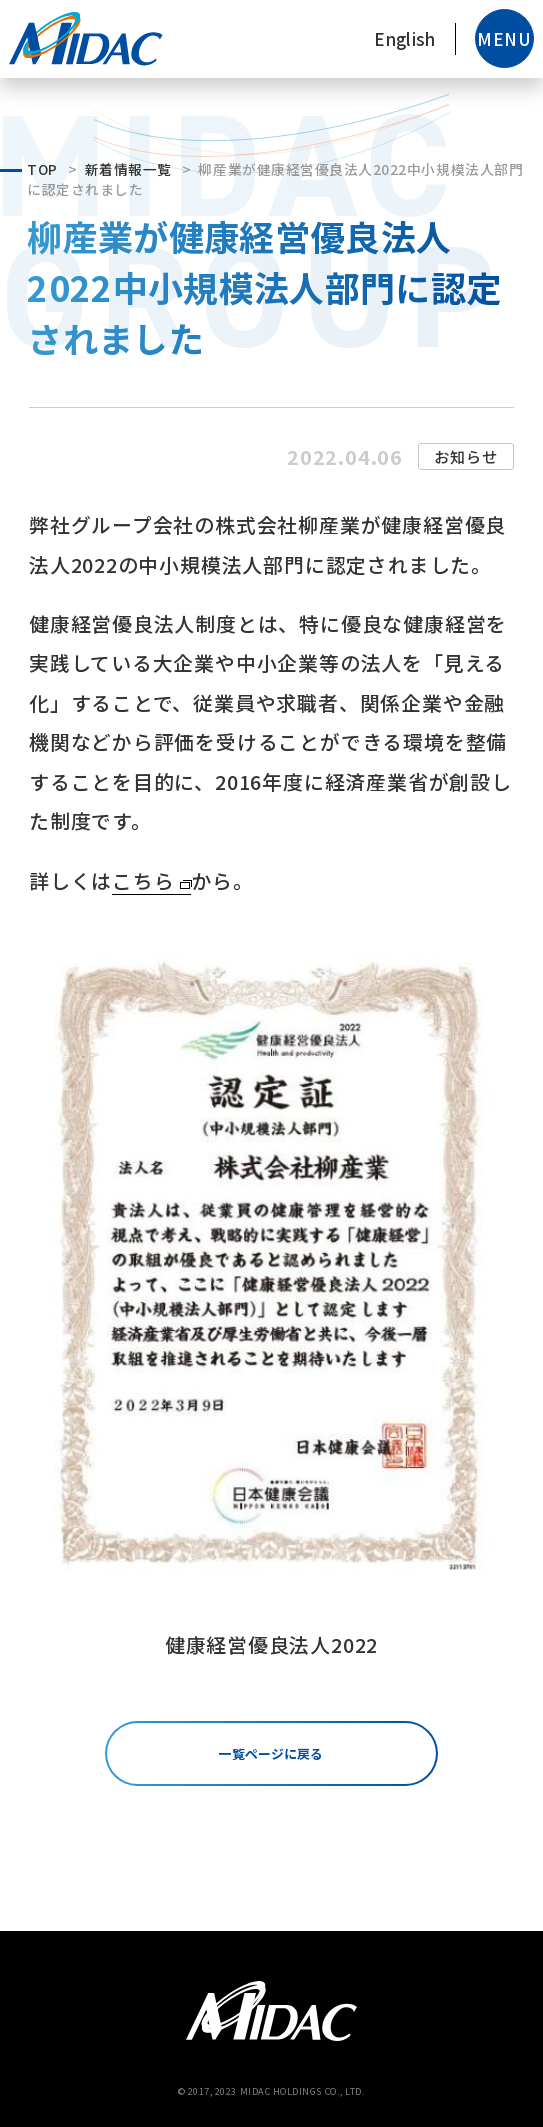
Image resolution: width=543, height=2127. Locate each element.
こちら (143, 880)
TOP (42, 169)
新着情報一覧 (128, 169)
